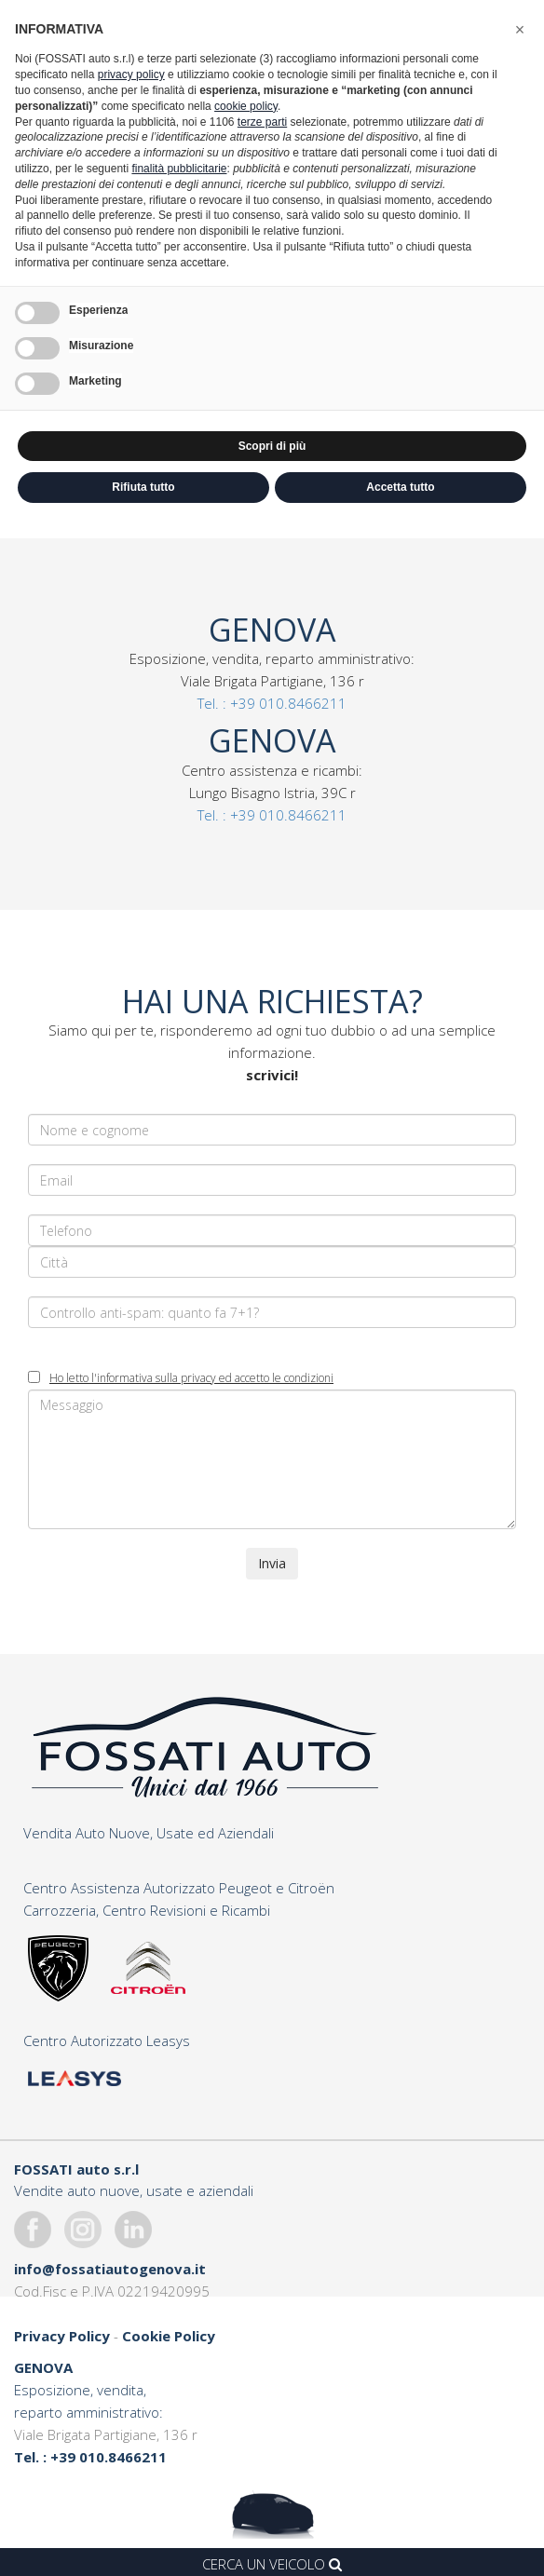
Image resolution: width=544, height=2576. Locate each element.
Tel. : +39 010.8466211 (272, 703)
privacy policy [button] (131, 74)
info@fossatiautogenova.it (110, 2268)
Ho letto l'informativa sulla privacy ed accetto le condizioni (191, 1378)
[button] (520, 30)
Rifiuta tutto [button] (143, 487)
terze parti (262, 122)
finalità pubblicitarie (178, 168)
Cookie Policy (168, 2335)
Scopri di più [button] (272, 446)
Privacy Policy (62, 2335)
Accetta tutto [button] (400, 487)
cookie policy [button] (246, 106)
